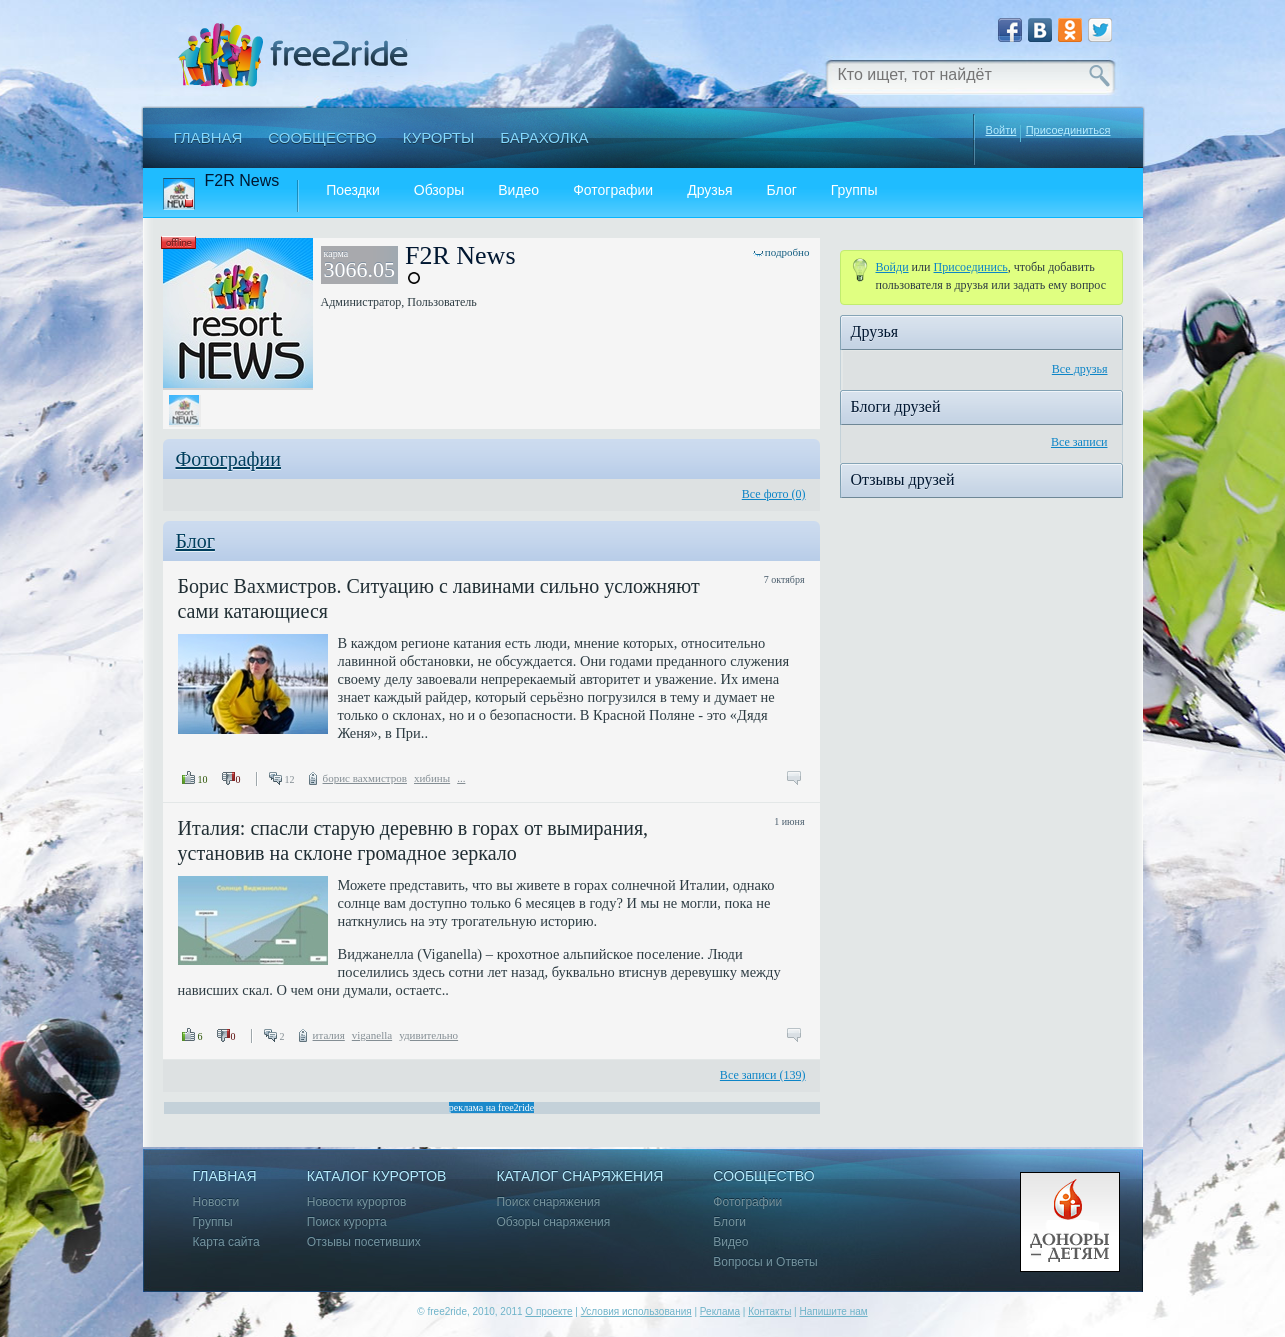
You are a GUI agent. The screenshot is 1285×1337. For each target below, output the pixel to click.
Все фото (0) (774, 494)
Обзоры (439, 190)
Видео (518, 190)
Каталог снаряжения (579, 1176)
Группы (854, 190)
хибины (432, 778)
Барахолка (544, 137)
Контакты (769, 1311)
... (461, 778)
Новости (216, 1202)
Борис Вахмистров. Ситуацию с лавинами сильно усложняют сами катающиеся (439, 598)
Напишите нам (833, 1311)
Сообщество (322, 137)
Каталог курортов (377, 1176)
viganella (372, 1035)
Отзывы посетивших (364, 1242)
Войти (1001, 130)
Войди (892, 267)
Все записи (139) (763, 1075)
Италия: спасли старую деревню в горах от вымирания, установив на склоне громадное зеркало (413, 840)
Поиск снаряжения (548, 1202)
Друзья (709, 190)
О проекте (548, 1311)
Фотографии (613, 190)
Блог (782, 190)
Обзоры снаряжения (553, 1222)
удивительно (428, 1035)
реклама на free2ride (491, 1107)
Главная (208, 137)
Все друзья (1080, 369)
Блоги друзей (896, 406)
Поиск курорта (347, 1222)
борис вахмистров (365, 778)
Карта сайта (226, 1242)
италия (329, 1035)
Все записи (1079, 442)
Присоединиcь (971, 267)
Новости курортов (357, 1202)
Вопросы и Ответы (765, 1262)
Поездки (353, 190)
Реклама (720, 1311)
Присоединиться (1068, 130)
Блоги (729, 1222)
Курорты (439, 137)
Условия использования (636, 1311)
